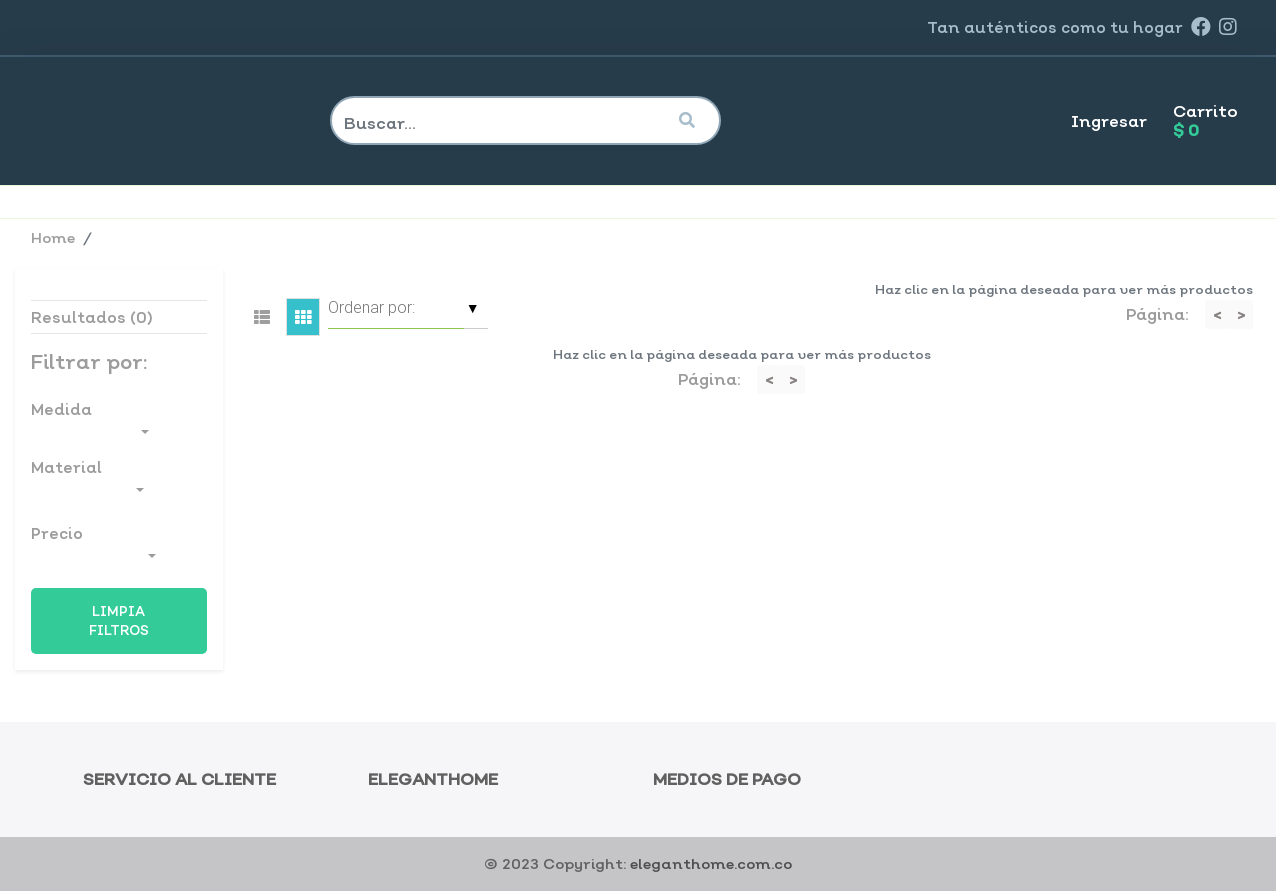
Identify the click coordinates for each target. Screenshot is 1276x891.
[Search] (499, 123)
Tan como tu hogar (1055, 27)
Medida (90, 420)
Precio (93, 544)
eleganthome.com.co (711, 863)
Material (87, 478)
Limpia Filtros (119, 620)
